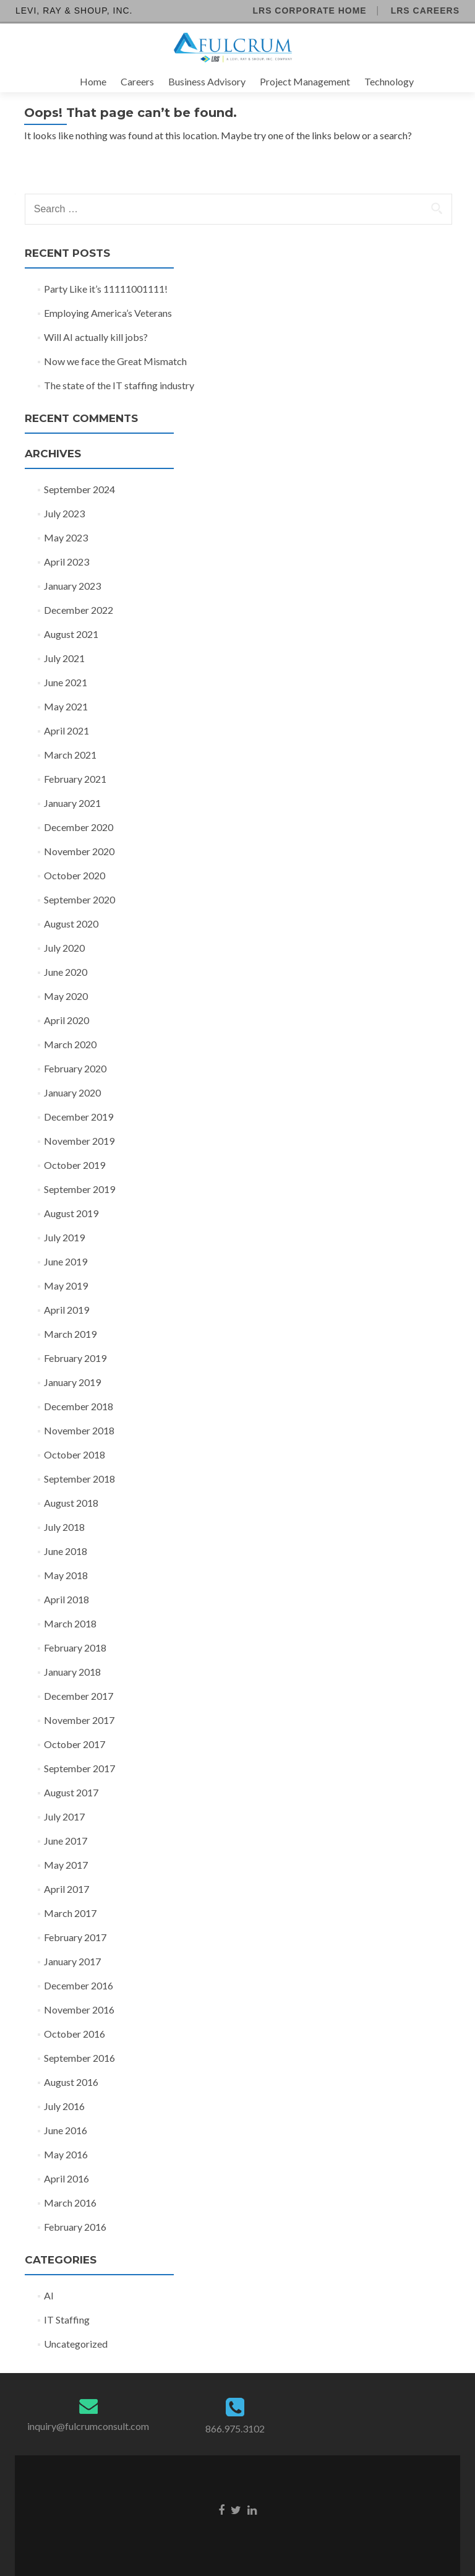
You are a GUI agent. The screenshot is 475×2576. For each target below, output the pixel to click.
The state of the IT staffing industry (119, 385)
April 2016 (66, 2178)
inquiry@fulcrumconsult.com (88, 2426)
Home (93, 81)
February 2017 (75, 1937)
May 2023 (66, 537)
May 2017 (66, 1865)
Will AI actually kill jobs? (96, 337)
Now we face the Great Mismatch (115, 361)
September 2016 (79, 2058)
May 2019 (66, 1285)
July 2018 (64, 1527)
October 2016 (74, 2034)
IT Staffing (67, 2319)
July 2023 (64, 513)
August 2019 (71, 1213)
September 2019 (79, 1189)
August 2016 (71, 2082)
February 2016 (75, 2227)
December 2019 (78, 1116)
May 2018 (66, 1575)
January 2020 (72, 1092)
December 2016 (78, 1985)
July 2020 (64, 948)
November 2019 (79, 1141)
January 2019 (72, 1382)
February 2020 (75, 1068)
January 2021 (72, 803)
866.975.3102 (235, 2428)
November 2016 (79, 2009)
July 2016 (64, 2106)
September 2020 (79, 899)
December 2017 (78, 1696)
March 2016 (70, 2202)
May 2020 (66, 996)
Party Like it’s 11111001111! (106, 289)
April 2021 (66, 730)
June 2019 (65, 1261)
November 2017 (79, 1720)
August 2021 (71, 634)
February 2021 (75, 779)
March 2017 (70, 1913)
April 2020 (66, 1020)
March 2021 (70, 754)
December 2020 (78, 827)
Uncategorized (76, 2344)
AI (49, 2295)
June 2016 (65, 2130)
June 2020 (65, 972)
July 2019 (64, 1237)
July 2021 (64, 658)
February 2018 (75, 1647)
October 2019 (74, 1165)
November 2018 (79, 1430)
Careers (137, 81)
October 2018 (74, 1454)
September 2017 (79, 1768)
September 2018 (79, 1478)
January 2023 (72, 586)
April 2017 (66, 1889)
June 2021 (65, 682)
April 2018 (66, 1599)
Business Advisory (207, 81)
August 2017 (71, 1792)
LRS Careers (425, 10)
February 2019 (75, 1358)
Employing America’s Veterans (108, 313)
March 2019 (70, 1334)
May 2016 (66, 2154)
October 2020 (74, 875)
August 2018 (71, 1503)
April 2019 (66, 1310)
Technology (389, 81)
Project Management (305, 81)
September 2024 (79, 489)
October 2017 (74, 1744)
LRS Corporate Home (309, 10)
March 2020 (70, 1044)
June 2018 (65, 1551)
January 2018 (72, 1672)
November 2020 (79, 851)
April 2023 (66, 561)
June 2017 (65, 1840)
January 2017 (72, 1961)
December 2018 (78, 1406)
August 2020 (71, 923)
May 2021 (66, 706)
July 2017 (64, 1816)
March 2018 (70, 1623)
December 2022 (78, 610)
